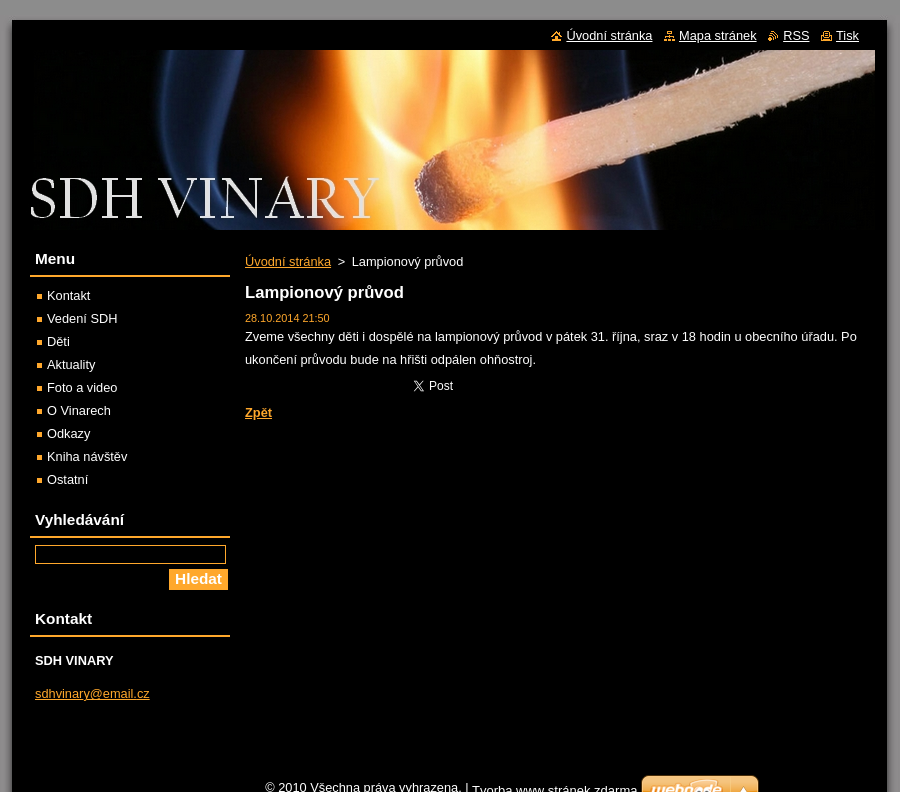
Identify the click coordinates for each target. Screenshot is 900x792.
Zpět (258, 412)
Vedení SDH (82, 318)
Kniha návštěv (87, 456)
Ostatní (67, 479)
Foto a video (82, 387)
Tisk (847, 35)
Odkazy (68, 433)
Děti (58, 341)
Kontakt (68, 295)
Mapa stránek (718, 35)
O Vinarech (79, 410)
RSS (796, 35)
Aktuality (71, 364)
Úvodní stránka (288, 261)
